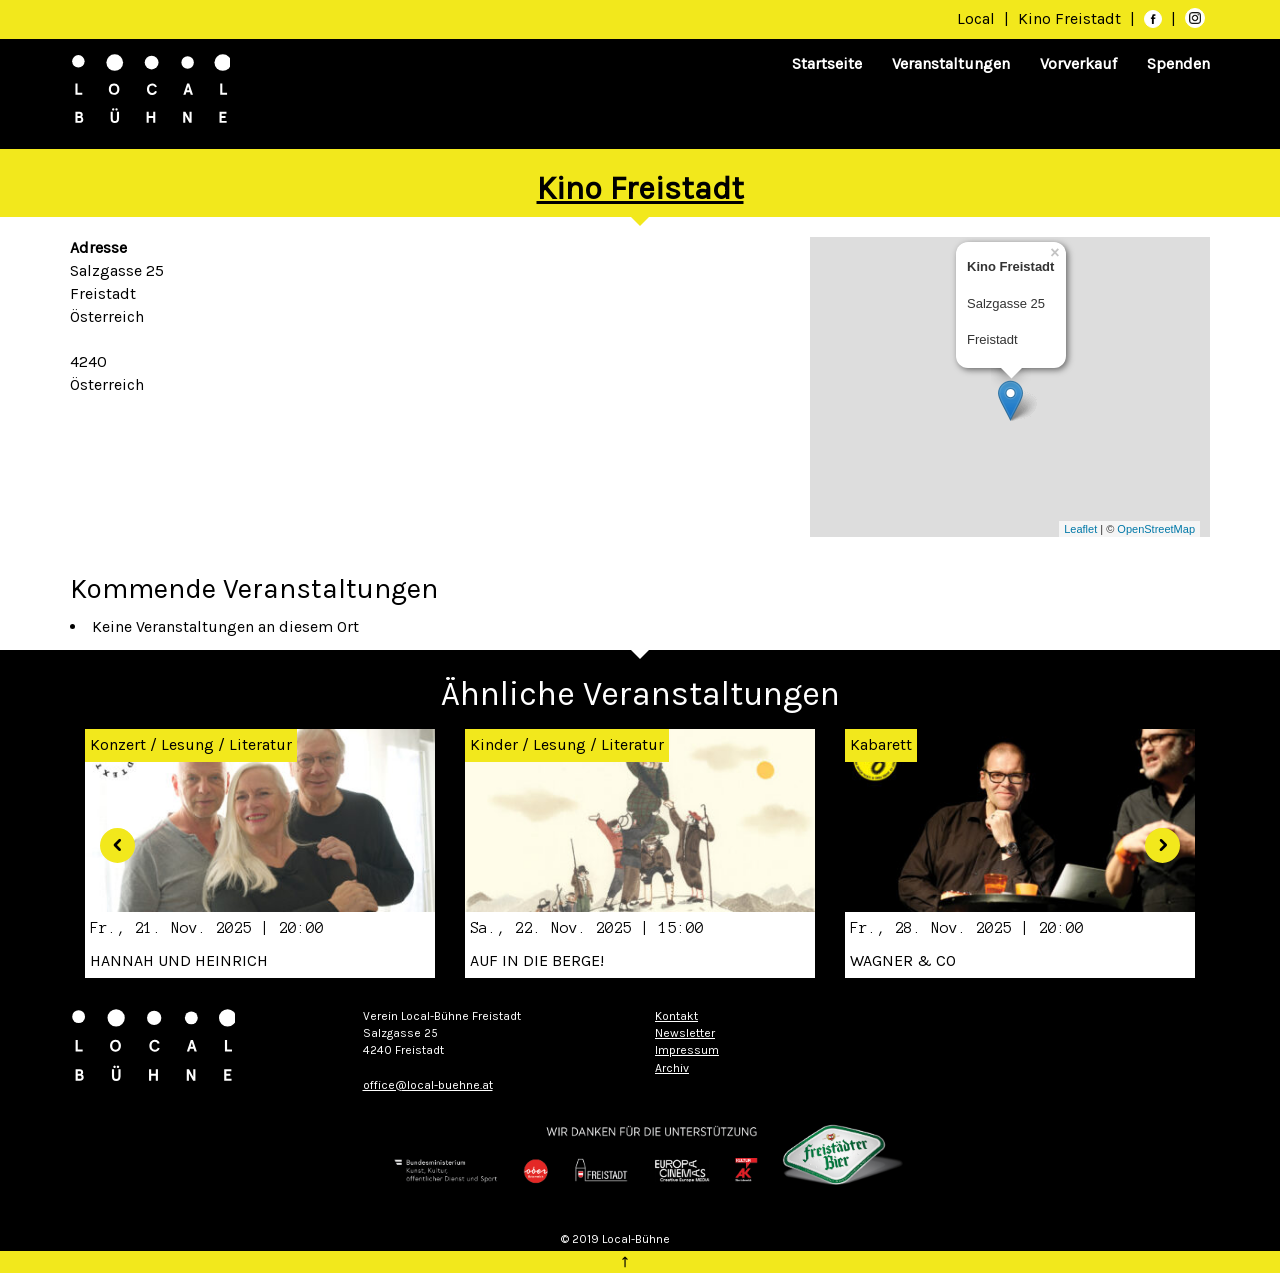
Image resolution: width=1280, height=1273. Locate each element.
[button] (110, 837)
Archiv (672, 1068)
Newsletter (685, 1033)
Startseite (827, 63)
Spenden (1178, 63)
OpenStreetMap (1156, 529)
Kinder (494, 744)
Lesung (187, 744)
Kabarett (881, 744)
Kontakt (676, 1016)
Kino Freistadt (1071, 18)
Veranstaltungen (951, 63)
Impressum (687, 1050)
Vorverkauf (1078, 63)
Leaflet (1080, 529)
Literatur (260, 744)
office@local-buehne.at (428, 1085)
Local (976, 18)
